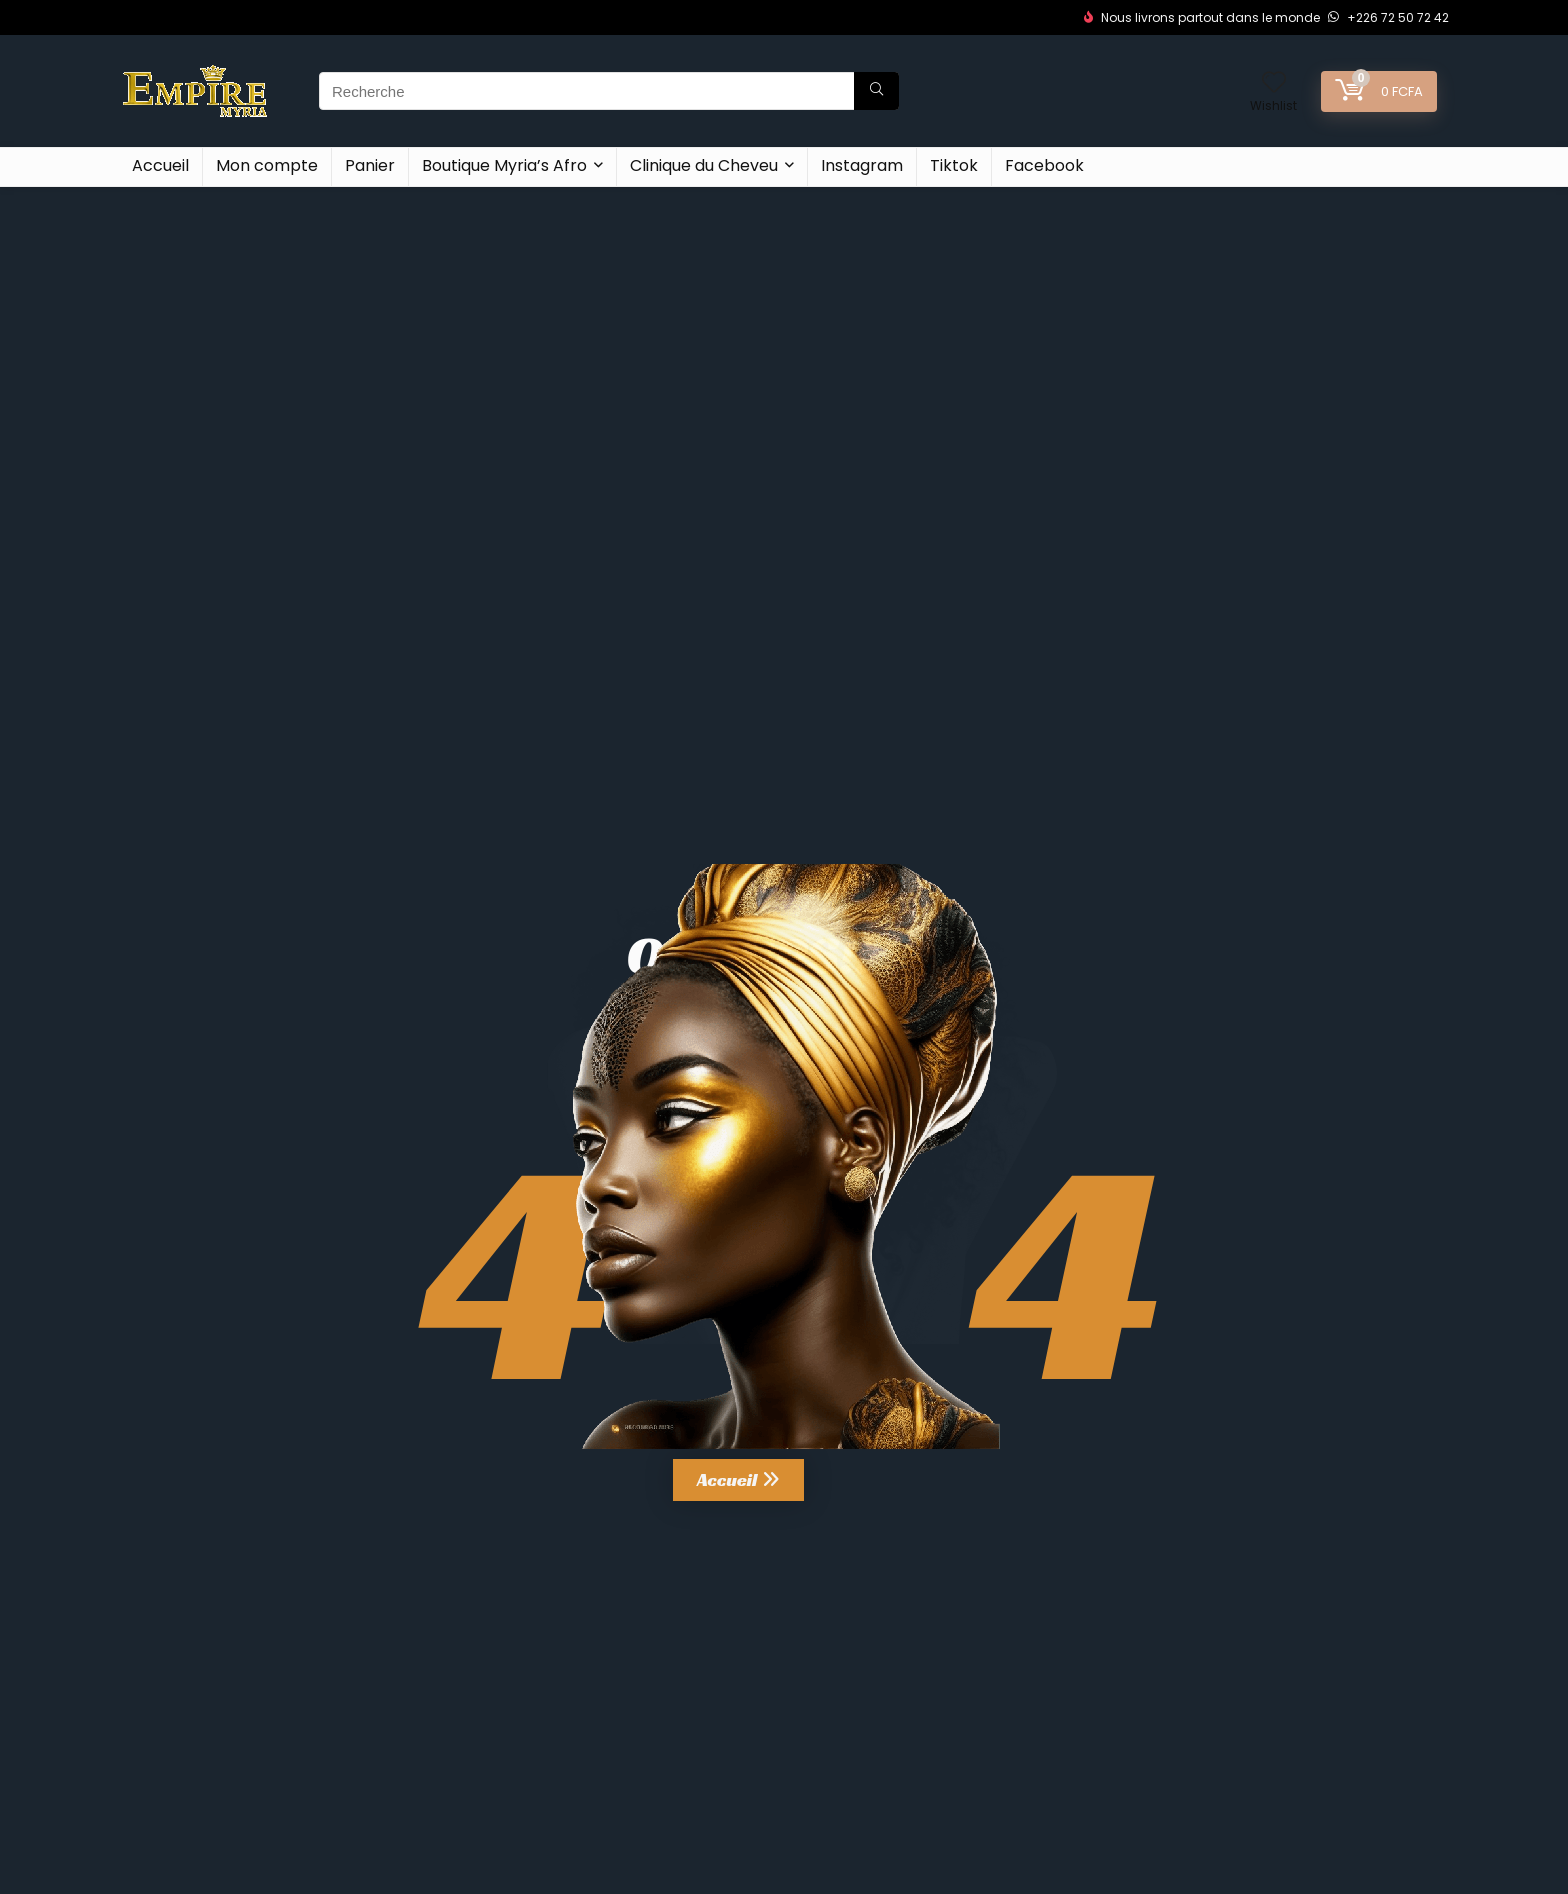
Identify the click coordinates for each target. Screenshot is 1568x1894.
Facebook (1044, 165)
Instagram (862, 165)
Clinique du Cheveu (704, 165)
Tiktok (954, 165)
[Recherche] (876, 91)
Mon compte (267, 165)
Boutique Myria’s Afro (504, 165)
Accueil (160, 165)
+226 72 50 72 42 (1388, 17)
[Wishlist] (1274, 83)
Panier (370, 165)
